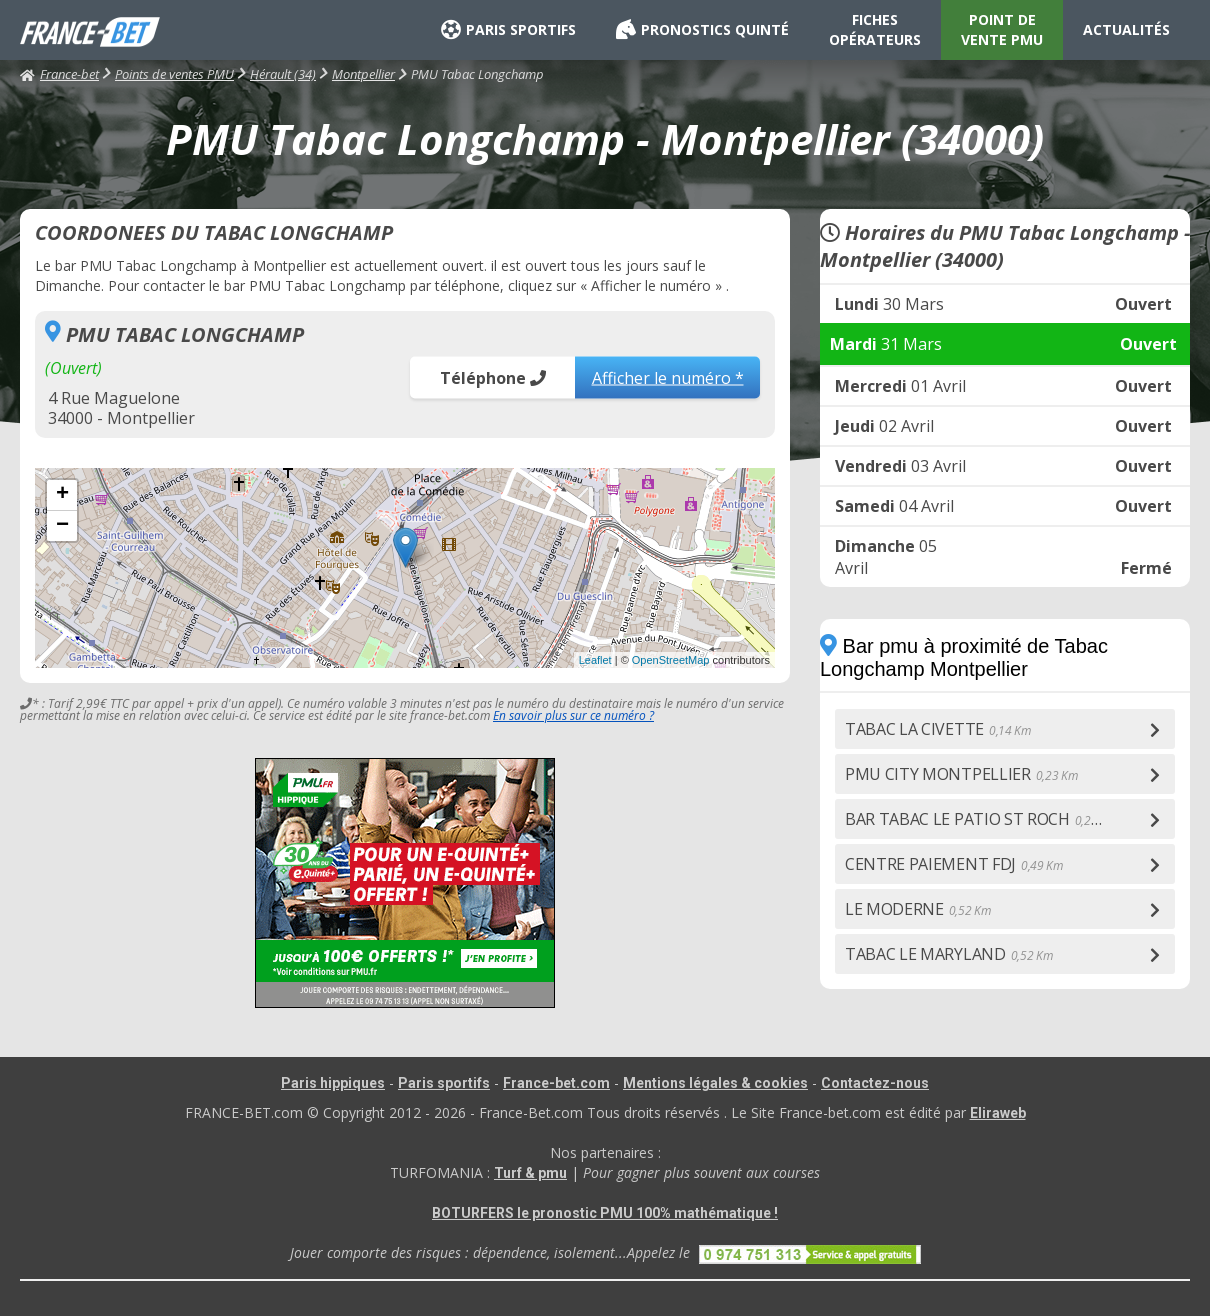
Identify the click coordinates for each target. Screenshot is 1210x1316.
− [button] (62, 526)
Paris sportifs (444, 1083)
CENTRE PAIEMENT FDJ (954, 864)
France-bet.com (556, 1083)
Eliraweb (998, 1113)
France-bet (59, 74)
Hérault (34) (283, 74)
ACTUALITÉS (1126, 29)
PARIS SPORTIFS (508, 30)
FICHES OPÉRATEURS (875, 29)
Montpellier (363, 74)
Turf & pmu (530, 1173)
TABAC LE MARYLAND (948, 954)
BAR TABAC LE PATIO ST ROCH (980, 819)
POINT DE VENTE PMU (1002, 29)
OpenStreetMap (671, 660)
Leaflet (595, 660)
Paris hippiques (333, 1083)
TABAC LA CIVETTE (938, 729)
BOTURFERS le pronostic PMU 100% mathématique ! (605, 1213)
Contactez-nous (875, 1083)
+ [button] (62, 495)
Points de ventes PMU (174, 74)
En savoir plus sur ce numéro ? (573, 715)
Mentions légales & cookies (715, 1083)
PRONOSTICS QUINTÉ (702, 30)
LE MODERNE (918, 909)
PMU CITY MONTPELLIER (961, 774)
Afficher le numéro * (668, 377)
